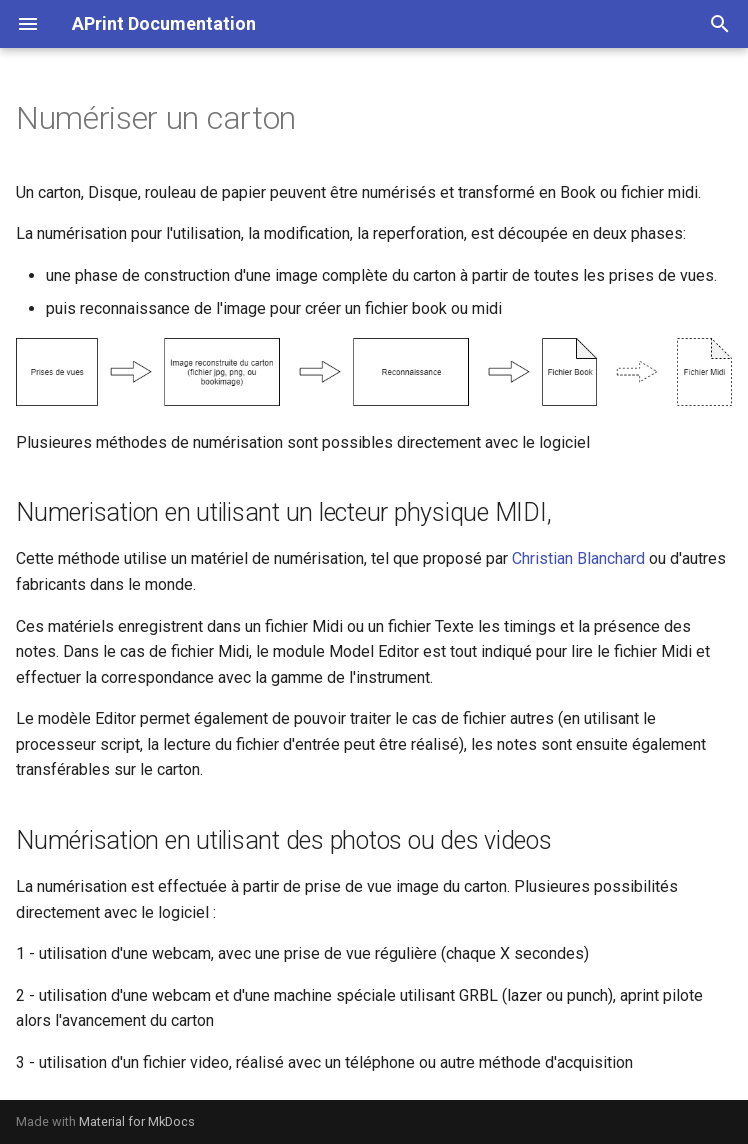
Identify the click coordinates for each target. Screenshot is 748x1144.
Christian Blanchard (578, 558)
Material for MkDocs (137, 1121)
